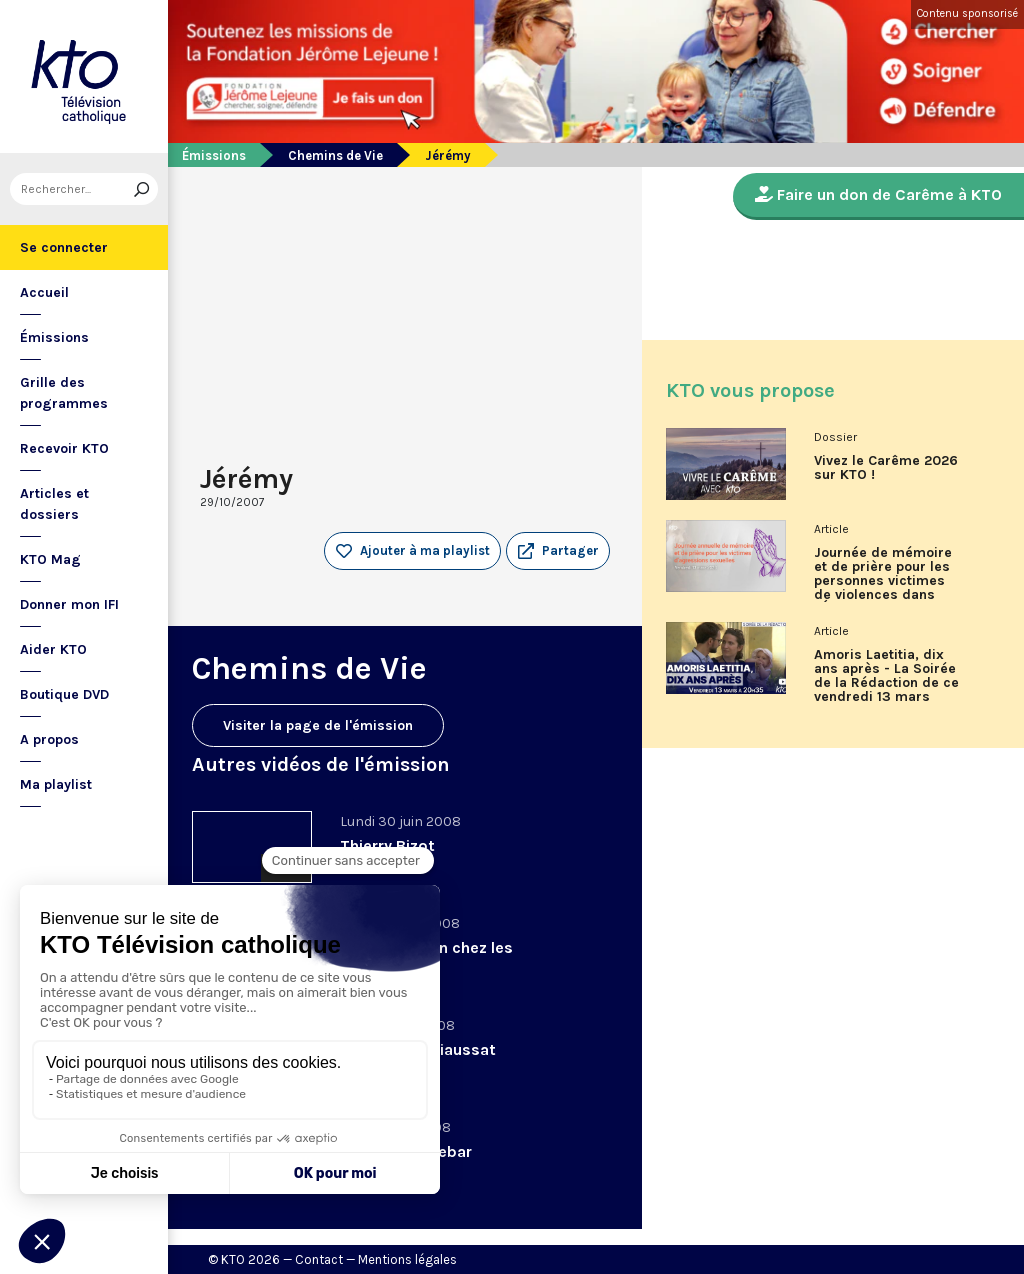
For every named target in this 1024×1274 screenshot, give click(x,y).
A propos (49, 739)
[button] (558, 551)
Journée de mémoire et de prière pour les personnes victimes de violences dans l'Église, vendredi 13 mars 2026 (883, 581)
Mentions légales (407, 1259)
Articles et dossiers (54, 504)
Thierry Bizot (387, 845)
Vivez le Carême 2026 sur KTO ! (886, 468)
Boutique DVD (64, 694)
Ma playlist (56, 784)
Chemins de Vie (335, 155)
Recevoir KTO (64, 448)
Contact (319, 1259)
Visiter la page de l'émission (318, 725)
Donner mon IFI (69, 604)
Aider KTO (53, 649)
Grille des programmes (64, 393)
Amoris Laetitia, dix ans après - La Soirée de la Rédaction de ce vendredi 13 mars (886, 676)
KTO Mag (50, 559)
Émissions (54, 337)
